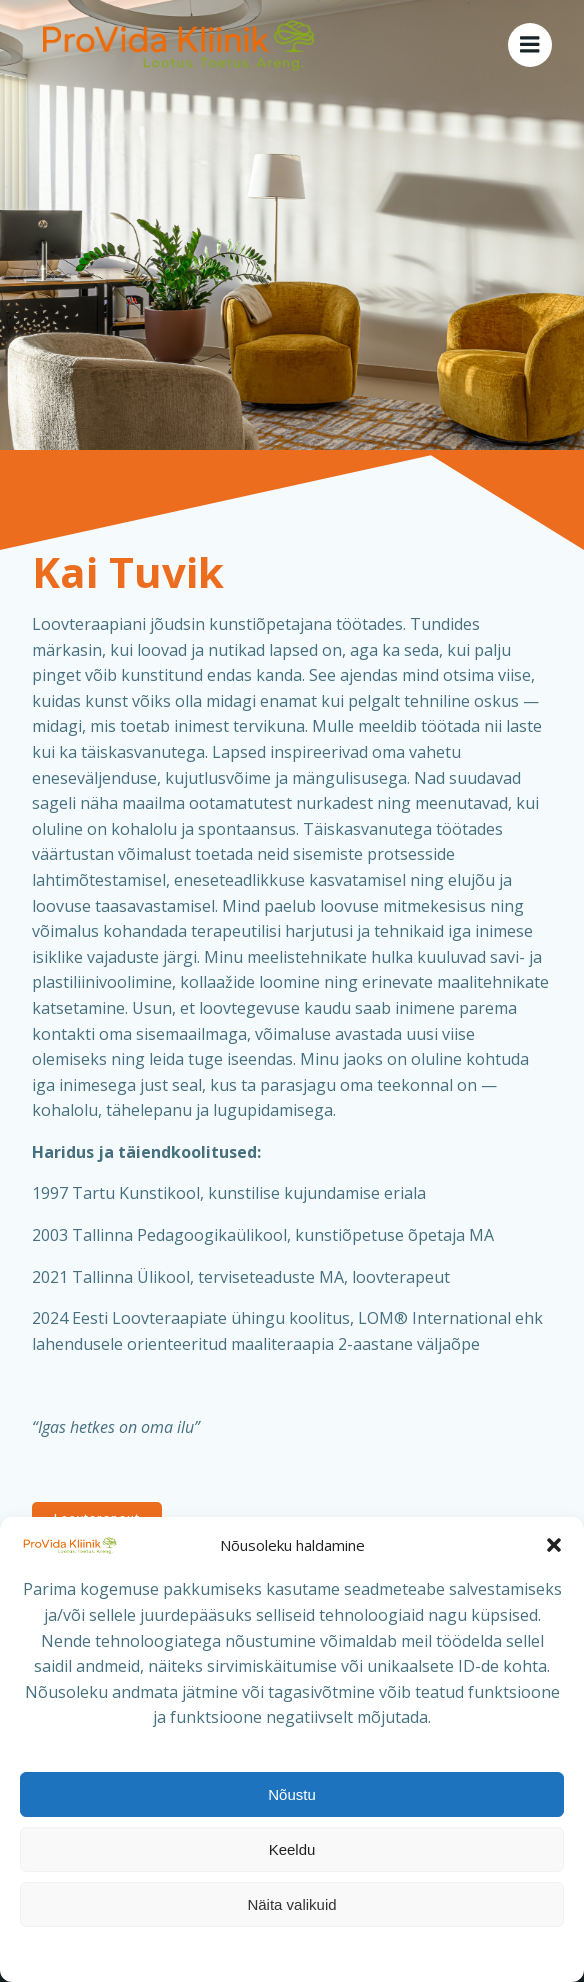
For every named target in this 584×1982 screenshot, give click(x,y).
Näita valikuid (291, 1904)
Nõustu (292, 1794)
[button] (554, 1545)
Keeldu (292, 1849)
